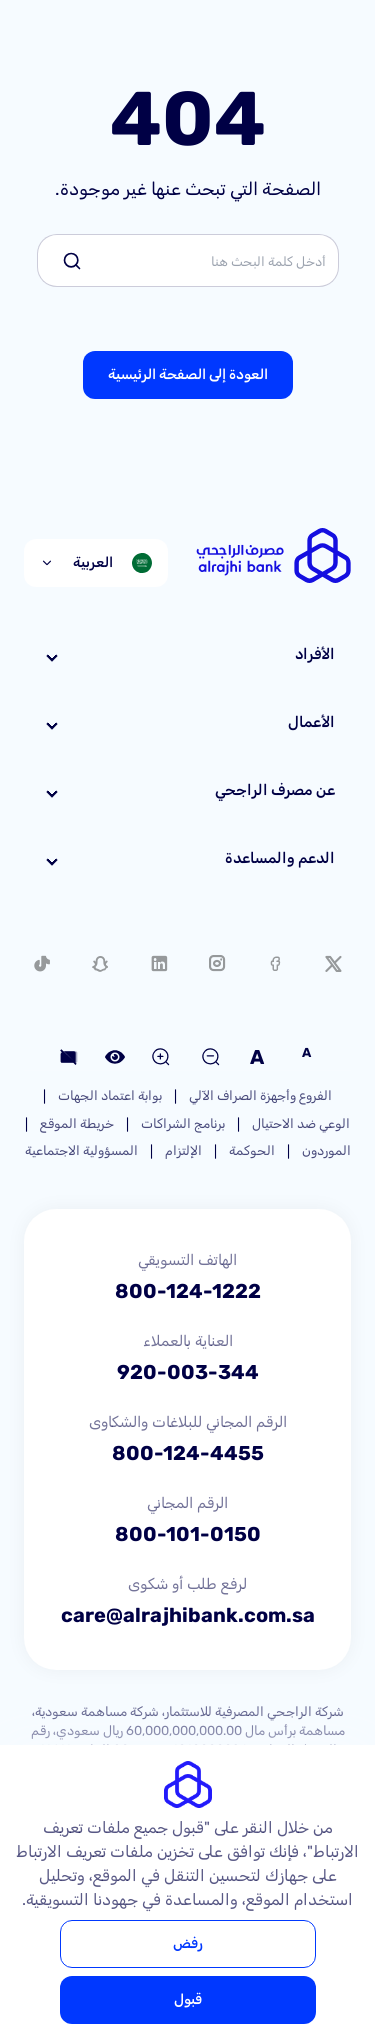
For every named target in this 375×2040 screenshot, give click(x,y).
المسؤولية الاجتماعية (81, 1150)
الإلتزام (183, 1150)
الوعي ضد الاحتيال (301, 1123)
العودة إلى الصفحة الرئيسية (188, 374)
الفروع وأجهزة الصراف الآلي (260, 1095)
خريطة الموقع (77, 1123)
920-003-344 (188, 1372)
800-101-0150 (188, 1534)
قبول (188, 1999)
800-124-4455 (188, 1453)
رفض (188, 1943)
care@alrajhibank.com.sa (188, 1615)
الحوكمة (252, 1150)
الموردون (326, 1150)
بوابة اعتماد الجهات (110, 1095)
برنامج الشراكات (183, 1123)
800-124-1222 (188, 1291)
